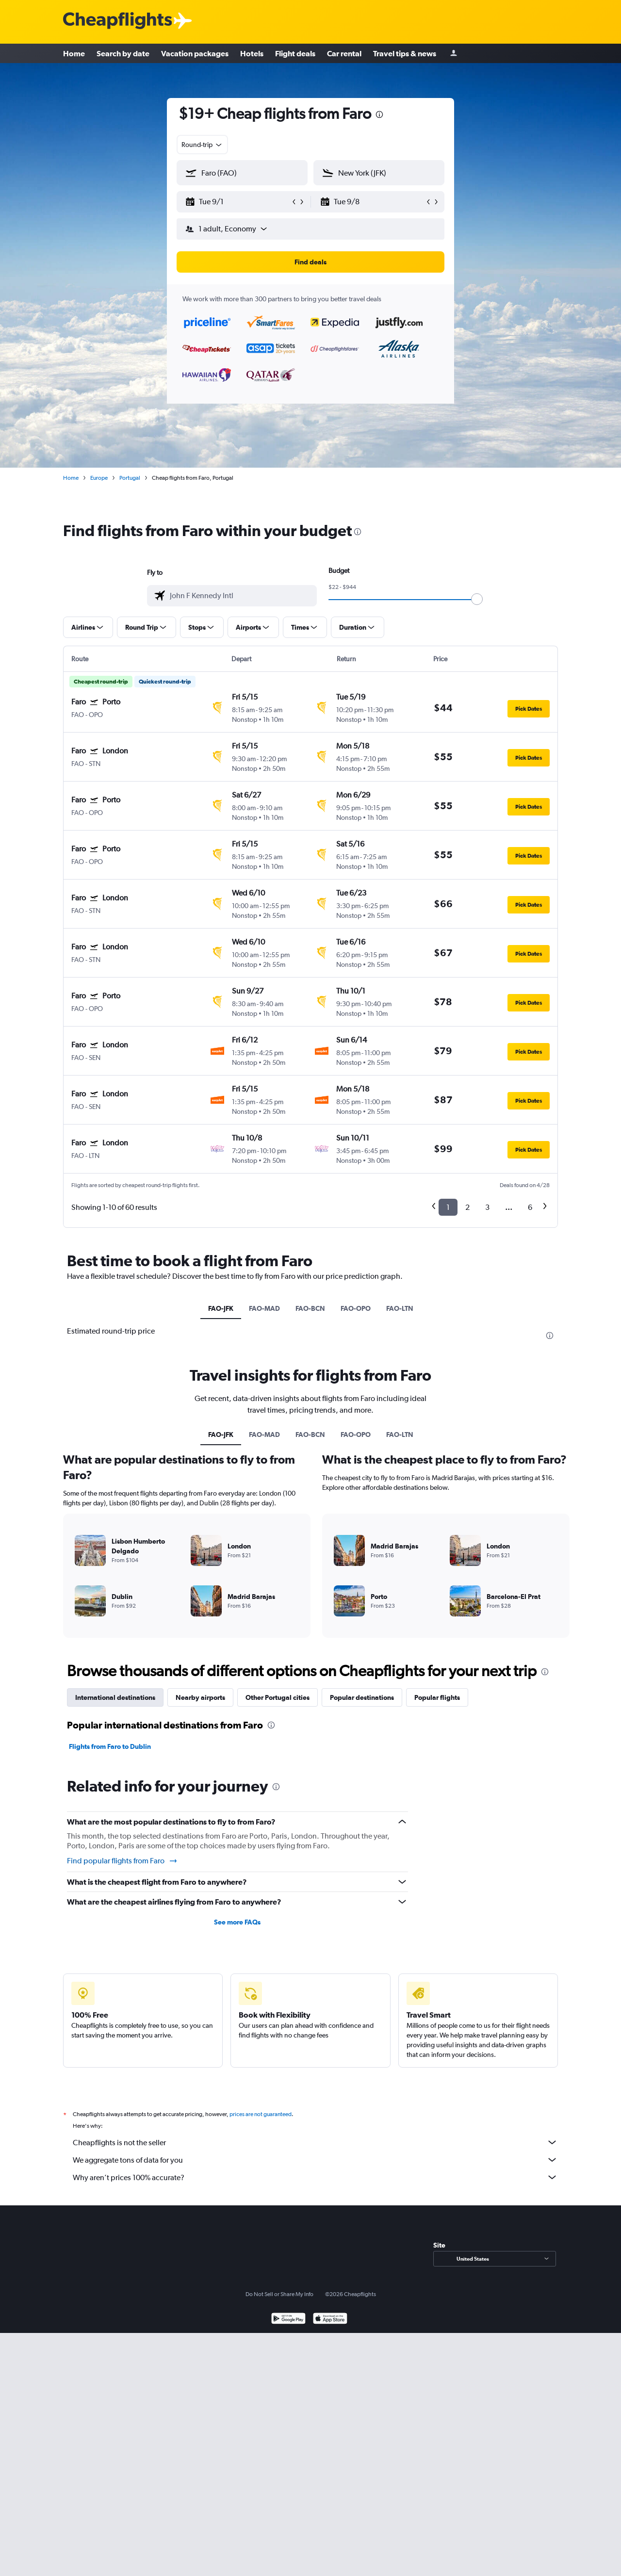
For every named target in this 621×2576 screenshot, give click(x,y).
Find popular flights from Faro (122, 1861)
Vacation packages (195, 53)
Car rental (344, 53)
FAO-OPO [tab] (356, 1308)
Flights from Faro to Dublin (110, 1746)
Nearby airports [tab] (200, 1697)
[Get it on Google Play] (288, 2319)
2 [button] (467, 1207)
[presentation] (379, 114)
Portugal (129, 477)
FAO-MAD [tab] (264, 1308)
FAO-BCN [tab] (310, 1308)
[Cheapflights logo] (117, 21)
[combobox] (202, 144)
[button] (237, 202)
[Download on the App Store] (330, 2319)
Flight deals (295, 53)
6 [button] (530, 1207)
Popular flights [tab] (437, 1697)
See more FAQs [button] (237, 1922)
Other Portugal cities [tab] (277, 1697)
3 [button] (487, 1207)
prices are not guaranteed (260, 2114)
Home (74, 53)
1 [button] (448, 1207)
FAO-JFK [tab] (220, 1308)
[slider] (477, 599)
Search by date (123, 53)
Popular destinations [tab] (362, 1697)
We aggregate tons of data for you (315, 2160)
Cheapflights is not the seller (315, 2142)
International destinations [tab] (115, 1697)
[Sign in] (454, 54)
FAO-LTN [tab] (399, 1308)
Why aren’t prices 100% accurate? (315, 2177)
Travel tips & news (404, 53)
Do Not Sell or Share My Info (279, 2294)
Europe (99, 477)
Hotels (251, 53)
